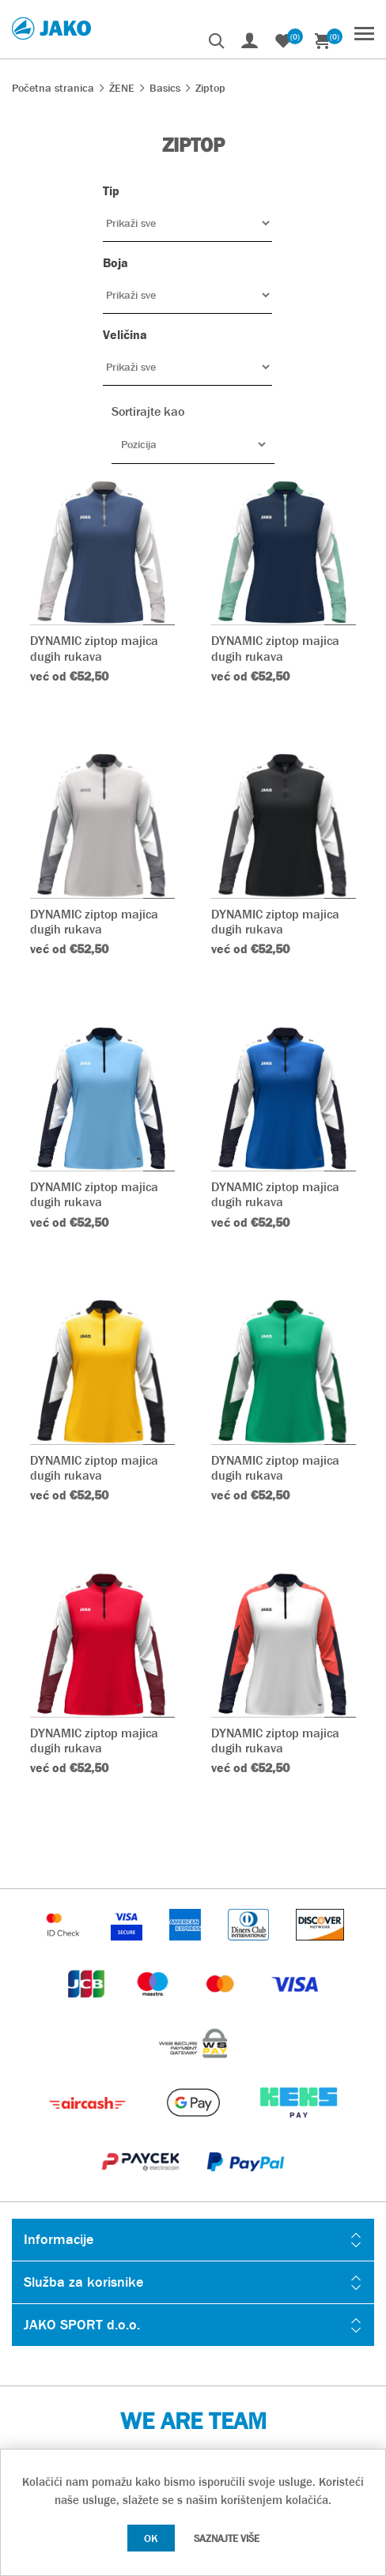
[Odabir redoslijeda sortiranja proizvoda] (193, 444)
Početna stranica (53, 88)
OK (151, 2538)
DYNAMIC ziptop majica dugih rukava (94, 648)
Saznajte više (226, 2538)
